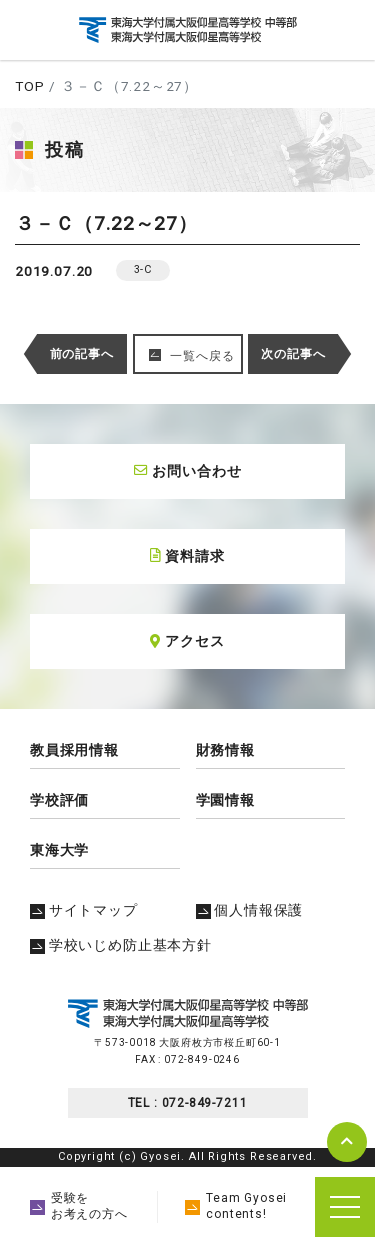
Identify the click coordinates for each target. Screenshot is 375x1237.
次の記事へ (293, 354)
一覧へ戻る (202, 356)
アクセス (187, 641)
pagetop (347, 1142)
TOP (29, 86)
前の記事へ (82, 354)
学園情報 (225, 800)
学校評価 (59, 800)
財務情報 (225, 750)
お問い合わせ (188, 471)
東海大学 (59, 850)
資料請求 (187, 556)
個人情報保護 (250, 910)
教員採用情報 (74, 750)
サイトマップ (84, 910)
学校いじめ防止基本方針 (121, 945)
